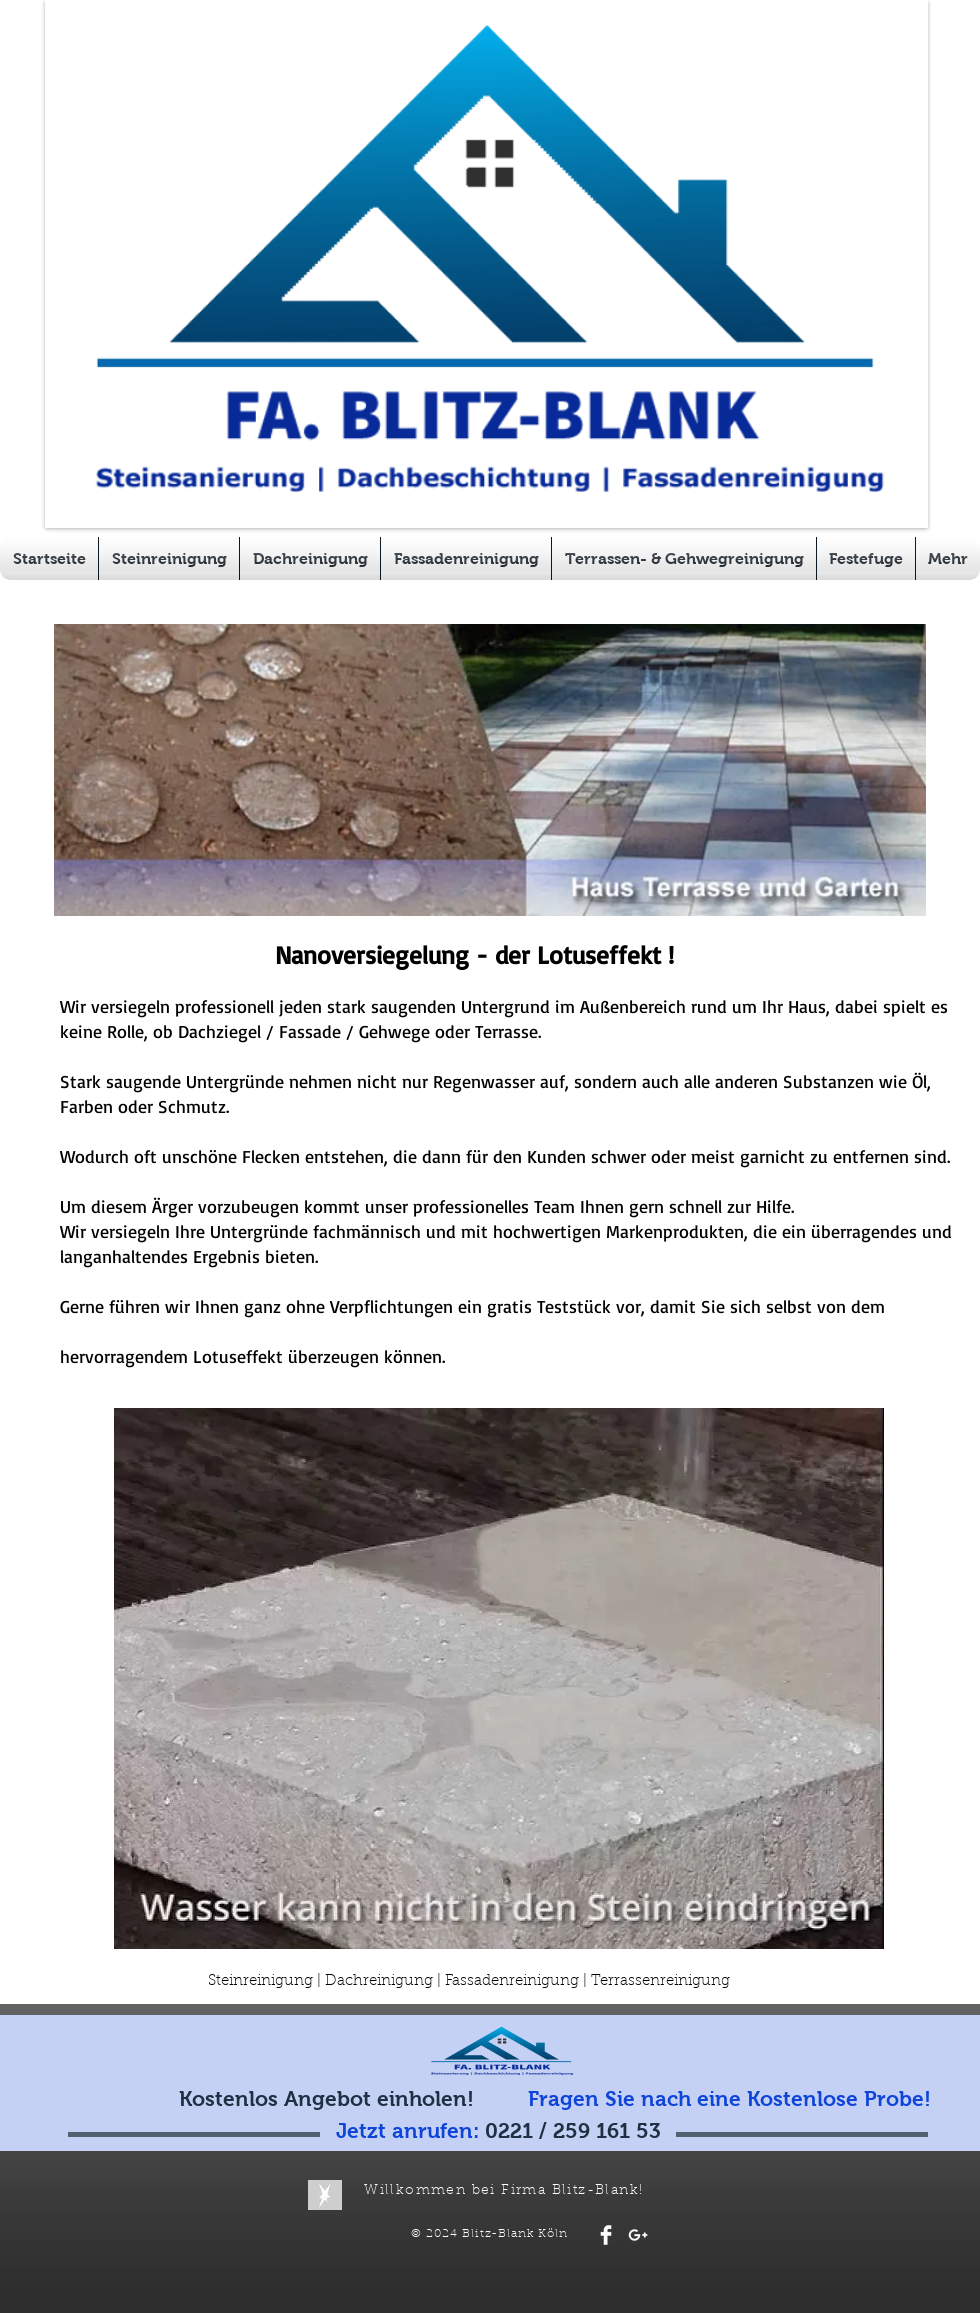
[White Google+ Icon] (638, 2235)
